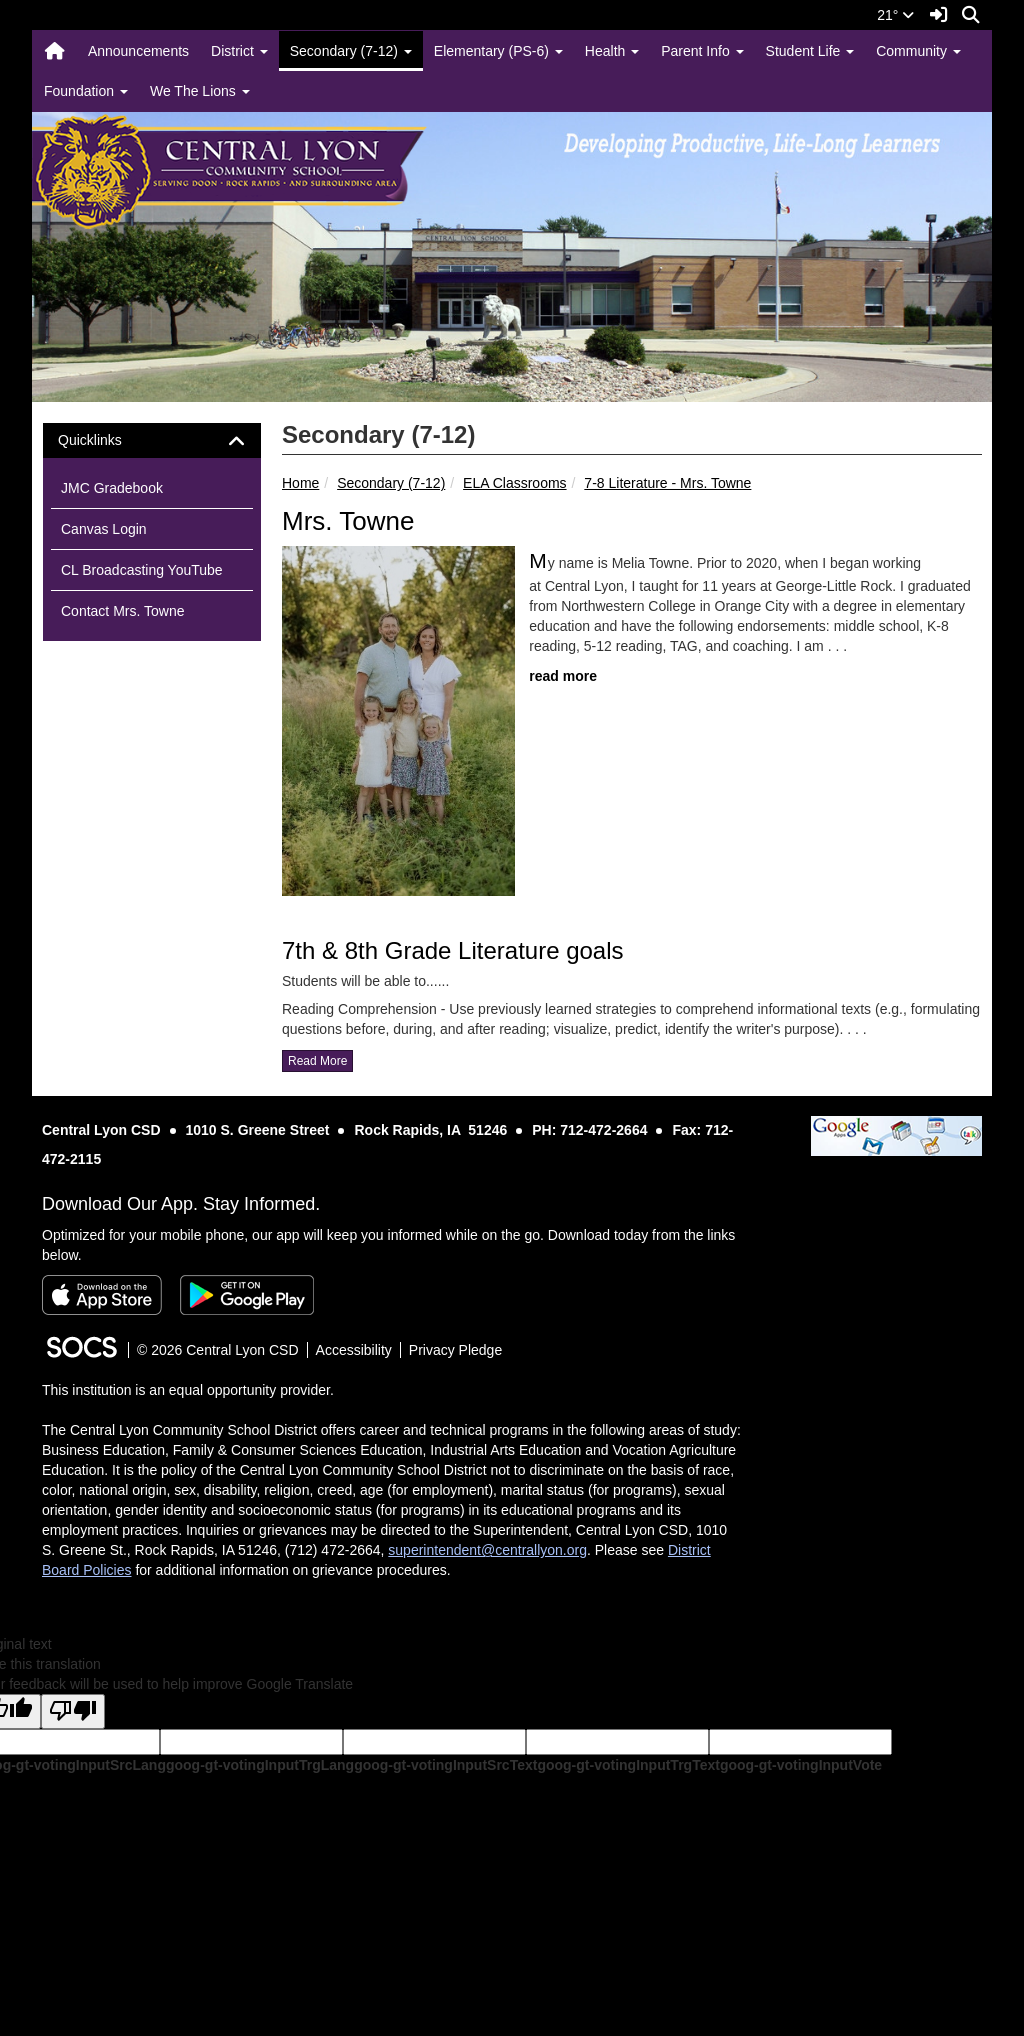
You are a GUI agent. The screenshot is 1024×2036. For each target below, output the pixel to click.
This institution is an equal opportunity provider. (188, 1390)
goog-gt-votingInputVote (801, 1765)
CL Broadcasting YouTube (142, 570)
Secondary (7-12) (391, 483)
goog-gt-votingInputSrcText (445, 1765)
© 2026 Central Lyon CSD (218, 1350)
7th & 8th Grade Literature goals (453, 950)
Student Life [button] (810, 51)
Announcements (138, 51)
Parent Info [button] (702, 51)
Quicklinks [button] (107, 440)
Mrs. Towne (348, 521)
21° (895, 15)
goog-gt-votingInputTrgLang (260, 1765)
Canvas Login (104, 529)
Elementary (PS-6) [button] (498, 51)
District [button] (239, 51)
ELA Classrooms (514, 483)
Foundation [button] (86, 91)
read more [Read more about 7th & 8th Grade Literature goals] (317, 1061)
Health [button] (612, 51)
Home (300, 483)
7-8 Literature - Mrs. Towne (667, 483)
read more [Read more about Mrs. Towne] (563, 676)
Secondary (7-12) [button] (351, 51)
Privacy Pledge (455, 1350)
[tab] (152, 440)
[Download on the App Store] (102, 1295)
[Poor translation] (73, 1711)
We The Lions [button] (200, 91)
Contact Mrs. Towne (122, 611)
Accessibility (354, 1350)
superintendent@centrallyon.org (487, 1550)
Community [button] (918, 51)
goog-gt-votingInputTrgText (628, 1765)
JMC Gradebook (112, 488)
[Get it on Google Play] (247, 1295)
